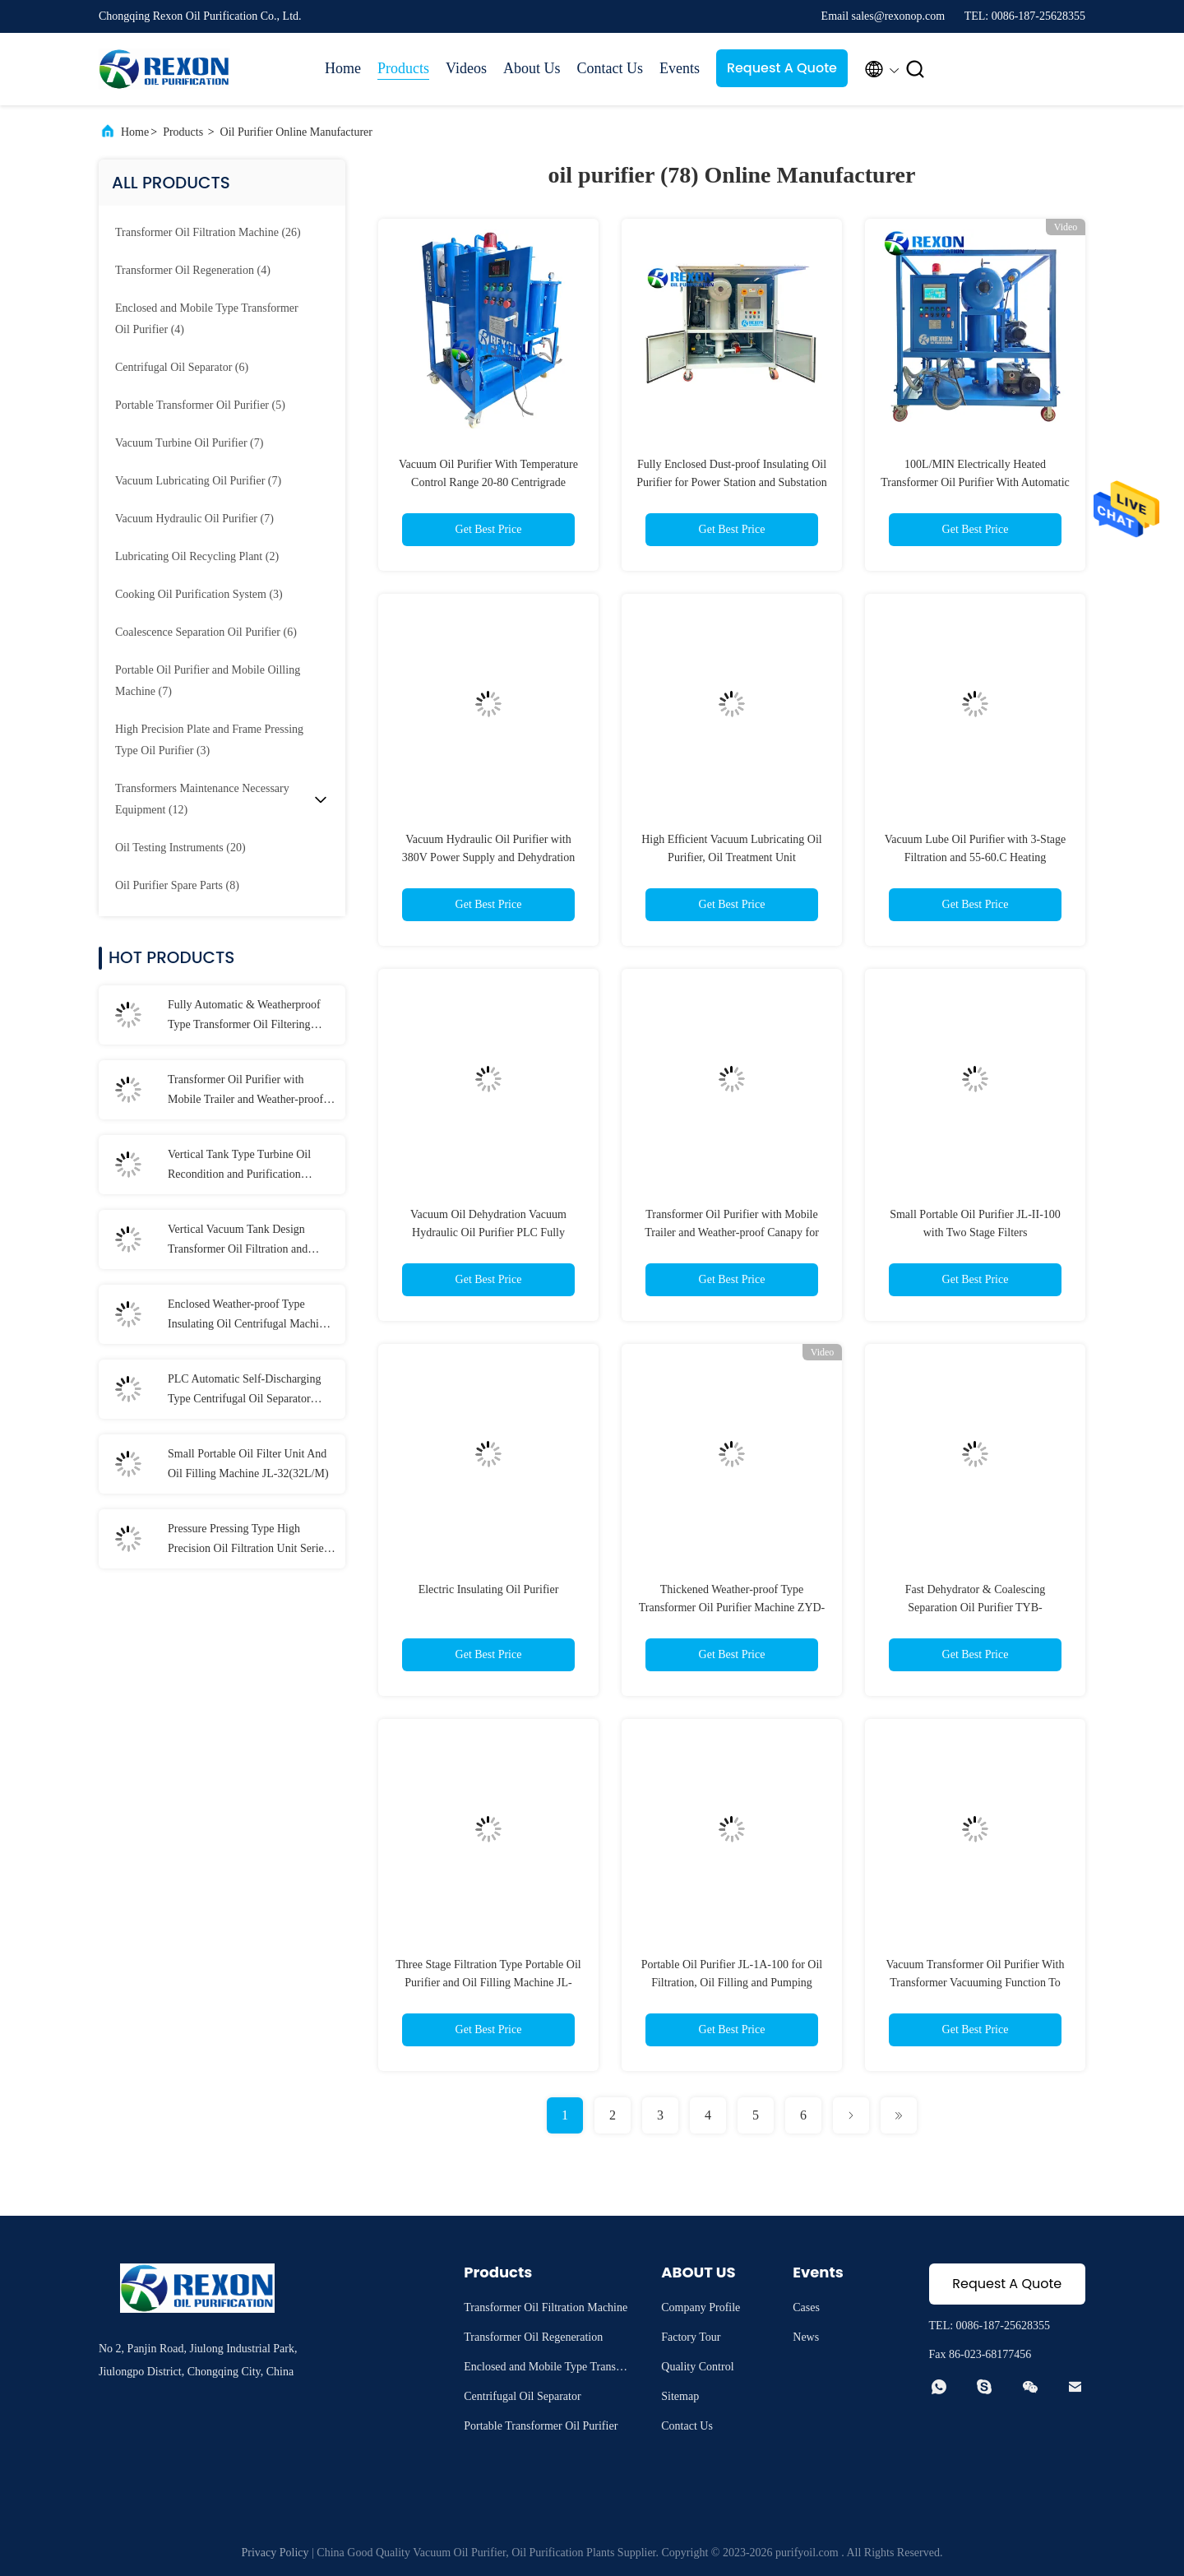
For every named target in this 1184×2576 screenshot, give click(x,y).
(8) (177, 885)
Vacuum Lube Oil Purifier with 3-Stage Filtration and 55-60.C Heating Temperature (975, 857)
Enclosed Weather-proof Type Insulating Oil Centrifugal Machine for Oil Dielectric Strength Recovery (249, 1316)
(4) (193, 270)
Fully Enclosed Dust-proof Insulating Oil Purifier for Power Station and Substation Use (731, 482)
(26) (208, 232)
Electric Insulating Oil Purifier (489, 1589)
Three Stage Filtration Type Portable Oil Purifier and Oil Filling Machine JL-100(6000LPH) (487, 1982)
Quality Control (697, 2367)
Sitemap (680, 2396)
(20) (180, 847)
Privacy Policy (275, 2552)
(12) (202, 799)
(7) (189, 443)
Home (343, 68)
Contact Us (609, 68)
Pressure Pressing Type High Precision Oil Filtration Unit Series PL (248, 1540)
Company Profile (700, 2307)
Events (679, 68)
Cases (806, 2307)
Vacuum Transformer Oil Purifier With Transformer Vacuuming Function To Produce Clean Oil (975, 1982)
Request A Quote (782, 67)
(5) (200, 405)
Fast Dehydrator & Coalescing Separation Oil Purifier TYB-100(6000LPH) (975, 1607)
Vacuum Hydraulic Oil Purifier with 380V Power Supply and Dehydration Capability (489, 857)
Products (403, 68)
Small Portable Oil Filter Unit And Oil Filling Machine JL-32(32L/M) (248, 1464)
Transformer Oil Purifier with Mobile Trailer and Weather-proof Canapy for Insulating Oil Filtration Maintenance (249, 1091)
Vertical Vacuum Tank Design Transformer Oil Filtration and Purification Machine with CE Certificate (238, 1241)
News (806, 2337)
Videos (466, 68)
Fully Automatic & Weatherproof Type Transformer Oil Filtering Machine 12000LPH (244, 1016)
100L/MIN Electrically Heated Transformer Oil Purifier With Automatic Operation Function (975, 482)
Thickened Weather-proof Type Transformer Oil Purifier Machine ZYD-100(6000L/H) (732, 1607)
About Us (532, 68)
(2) (197, 556)
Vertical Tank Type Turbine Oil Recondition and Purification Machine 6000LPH (239, 1166)
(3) (199, 594)
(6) (181, 367)
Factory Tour (690, 2337)
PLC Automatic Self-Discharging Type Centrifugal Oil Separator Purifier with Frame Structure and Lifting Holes (245, 1391)
